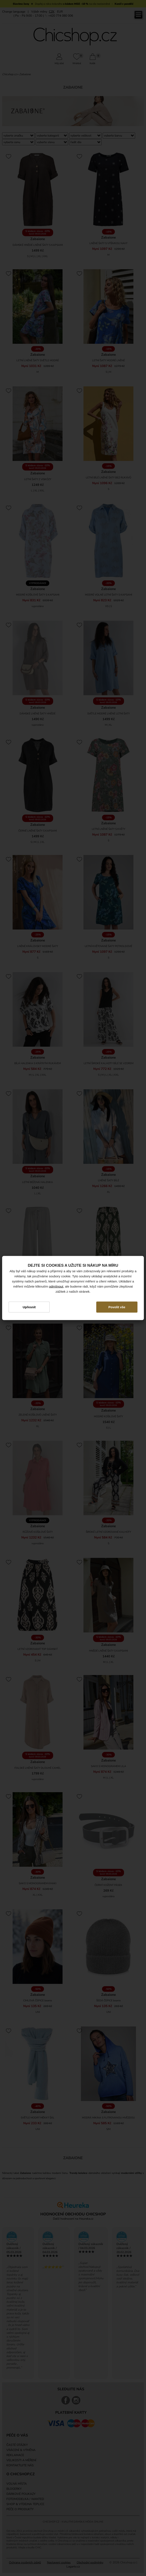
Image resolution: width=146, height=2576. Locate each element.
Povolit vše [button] (116, 1307)
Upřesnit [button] (29, 1307)
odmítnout (56, 1286)
